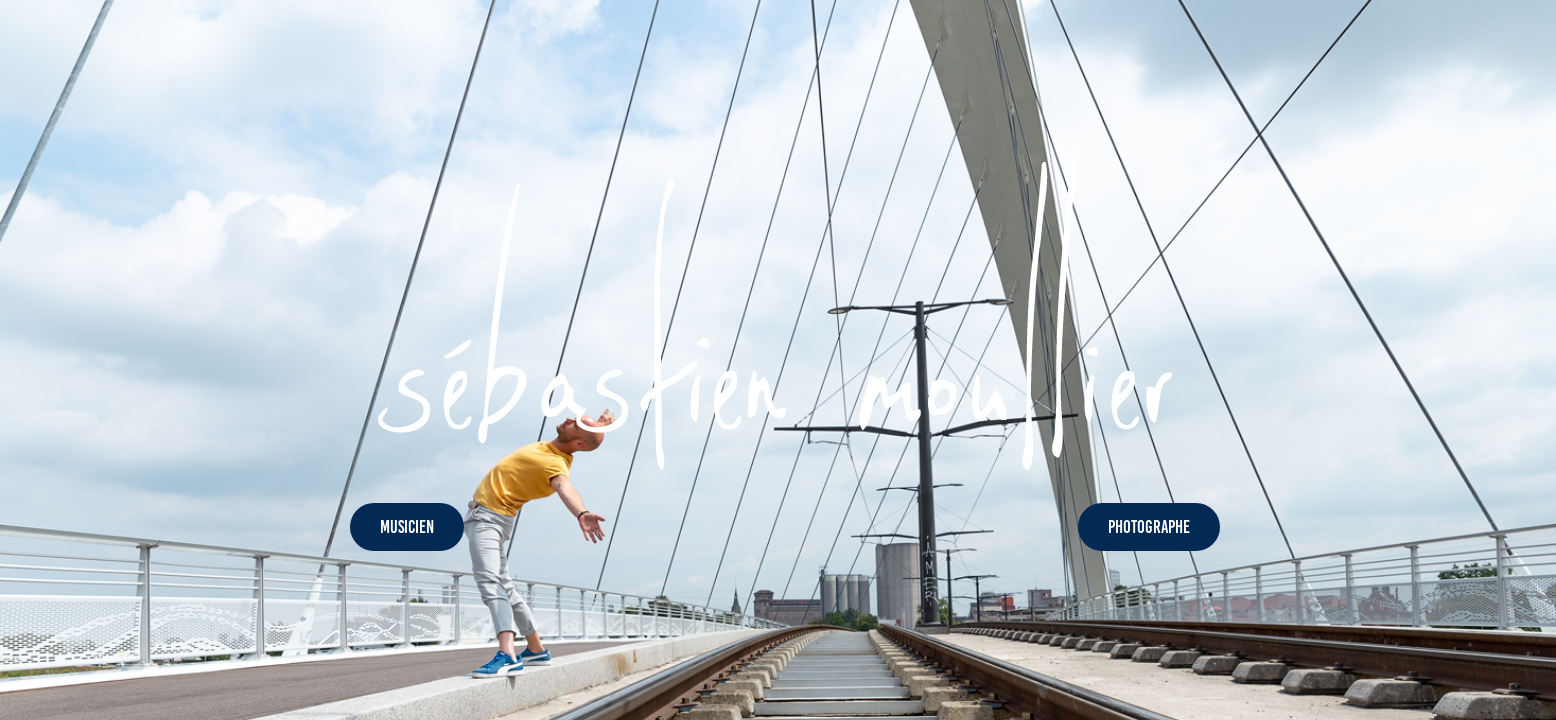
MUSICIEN (407, 527)
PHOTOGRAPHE (1149, 527)
